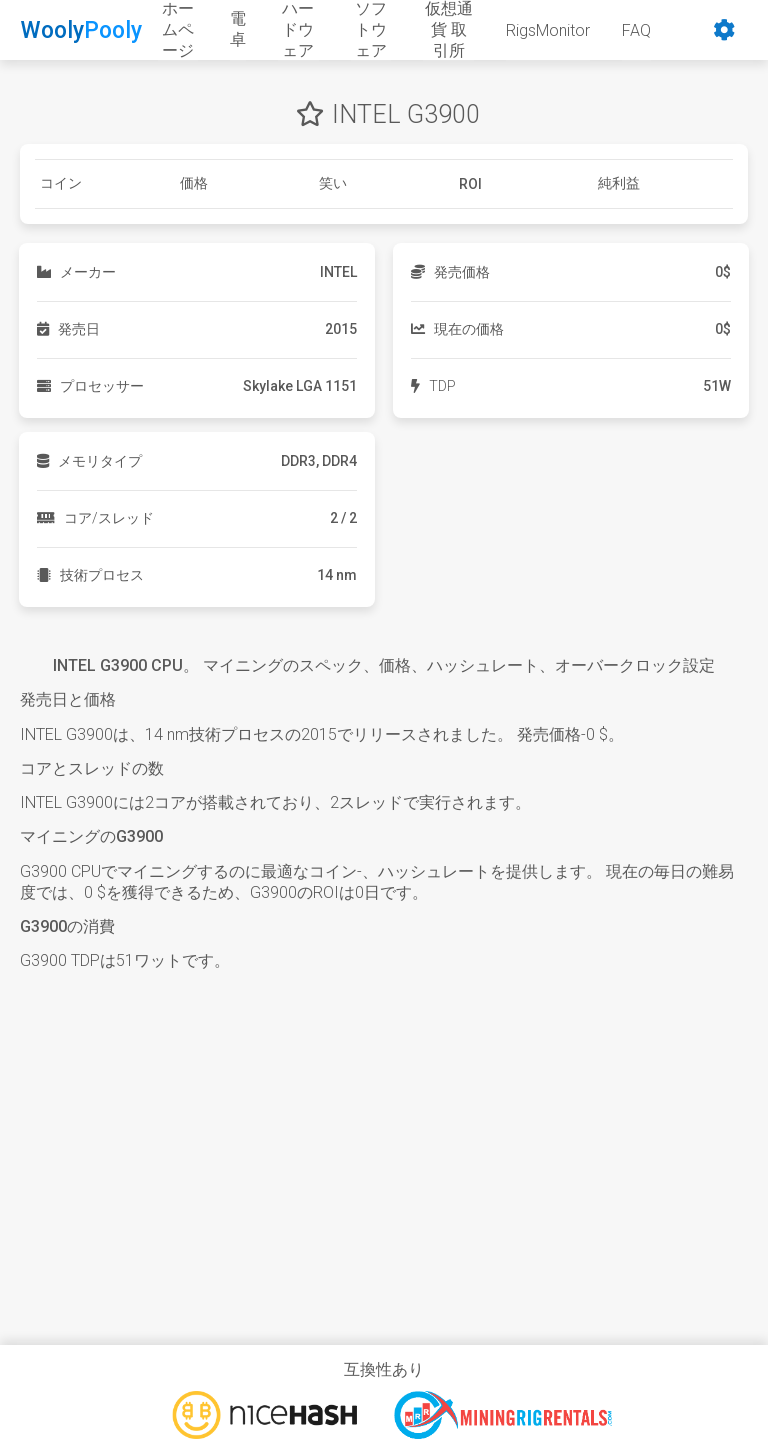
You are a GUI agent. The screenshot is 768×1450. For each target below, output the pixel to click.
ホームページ (178, 30)
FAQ (636, 30)
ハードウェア (298, 30)
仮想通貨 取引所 (449, 30)
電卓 (238, 29)
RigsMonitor (548, 30)
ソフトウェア (371, 30)
